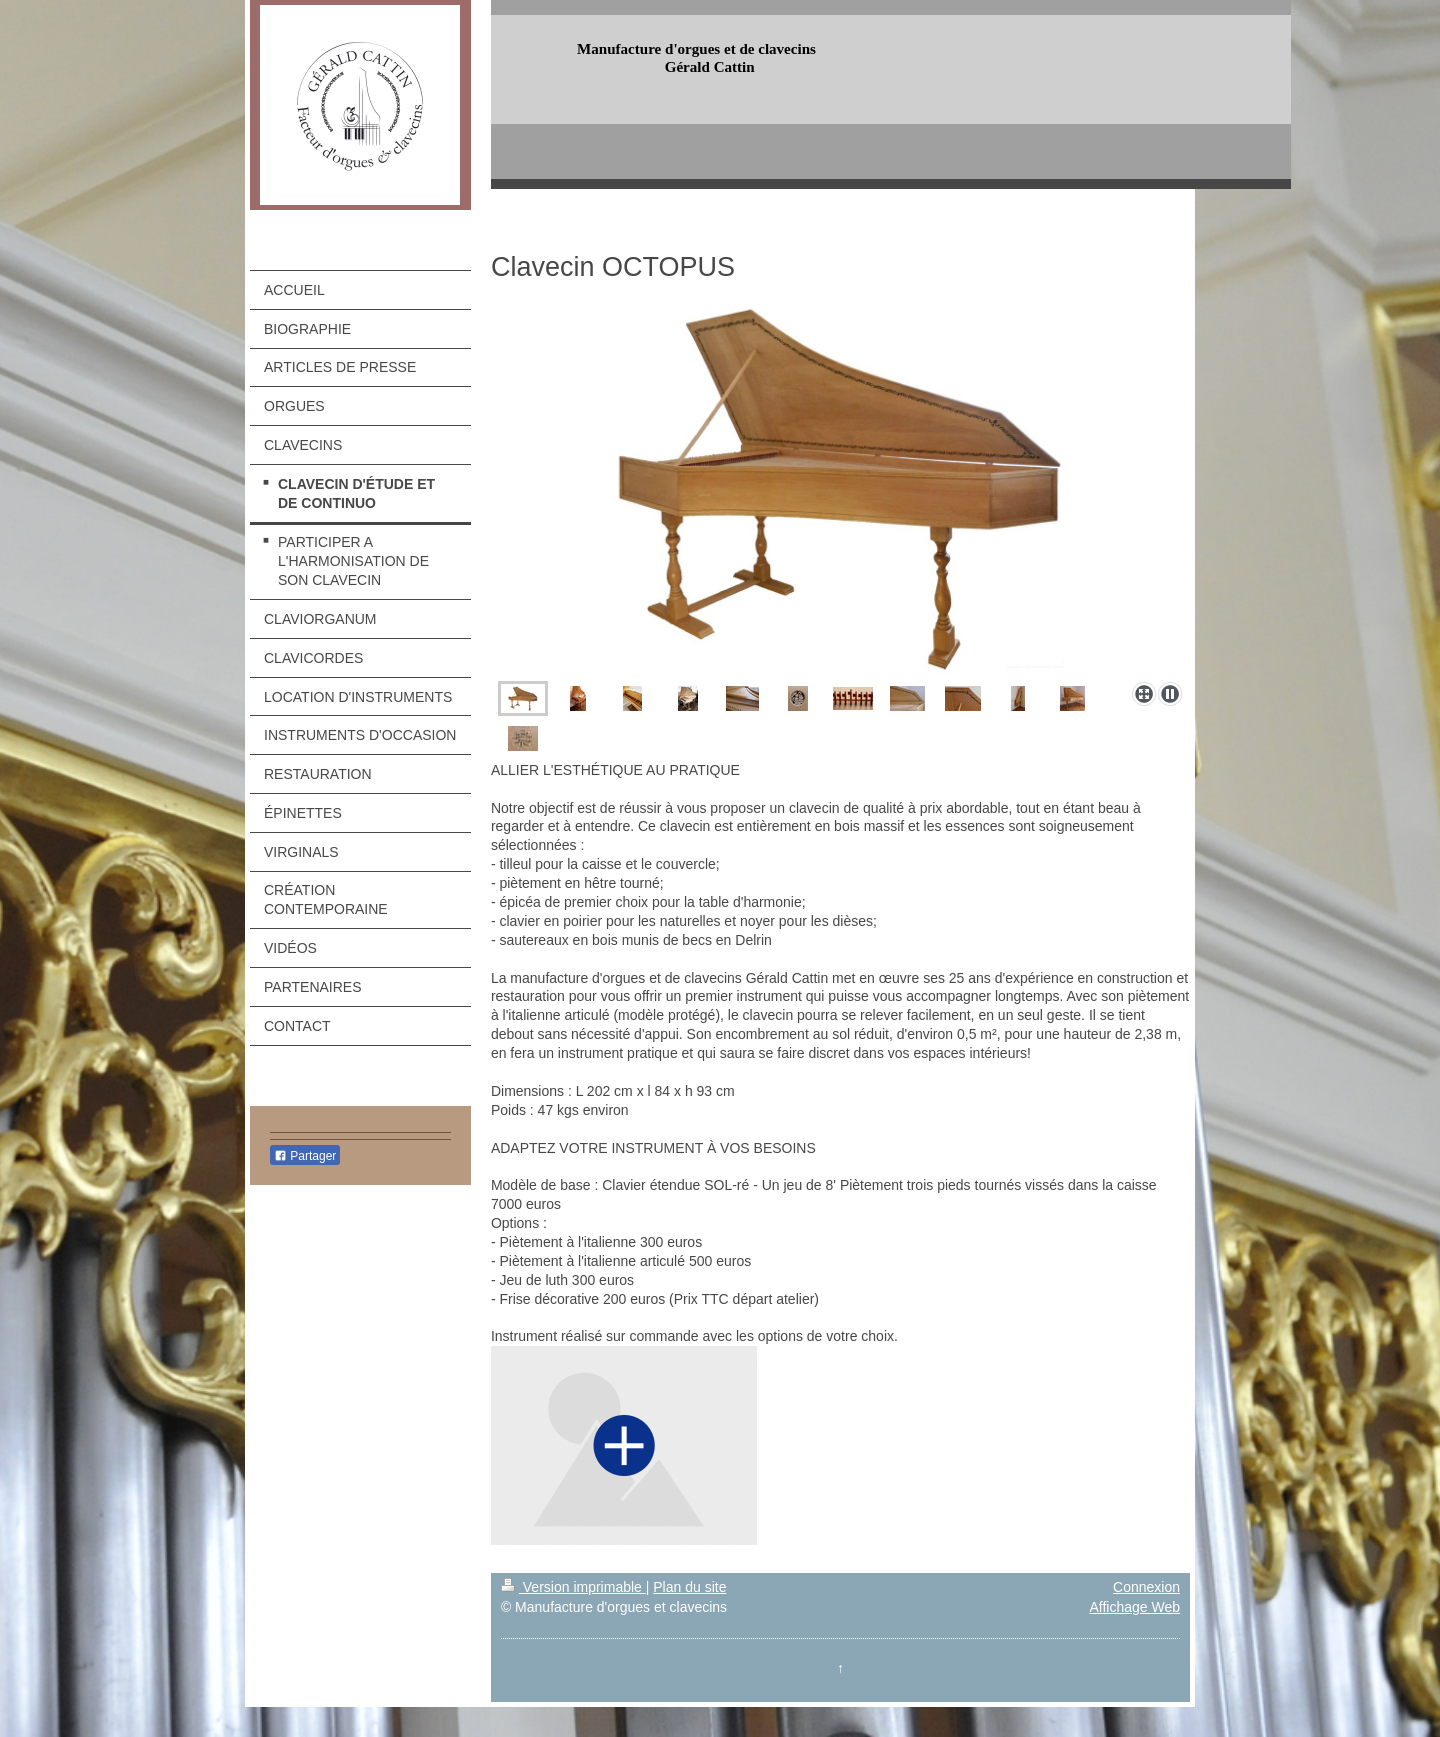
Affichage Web (1134, 1607)
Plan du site (689, 1587)
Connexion (1146, 1587)
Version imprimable (573, 1587)
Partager (305, 1156)
